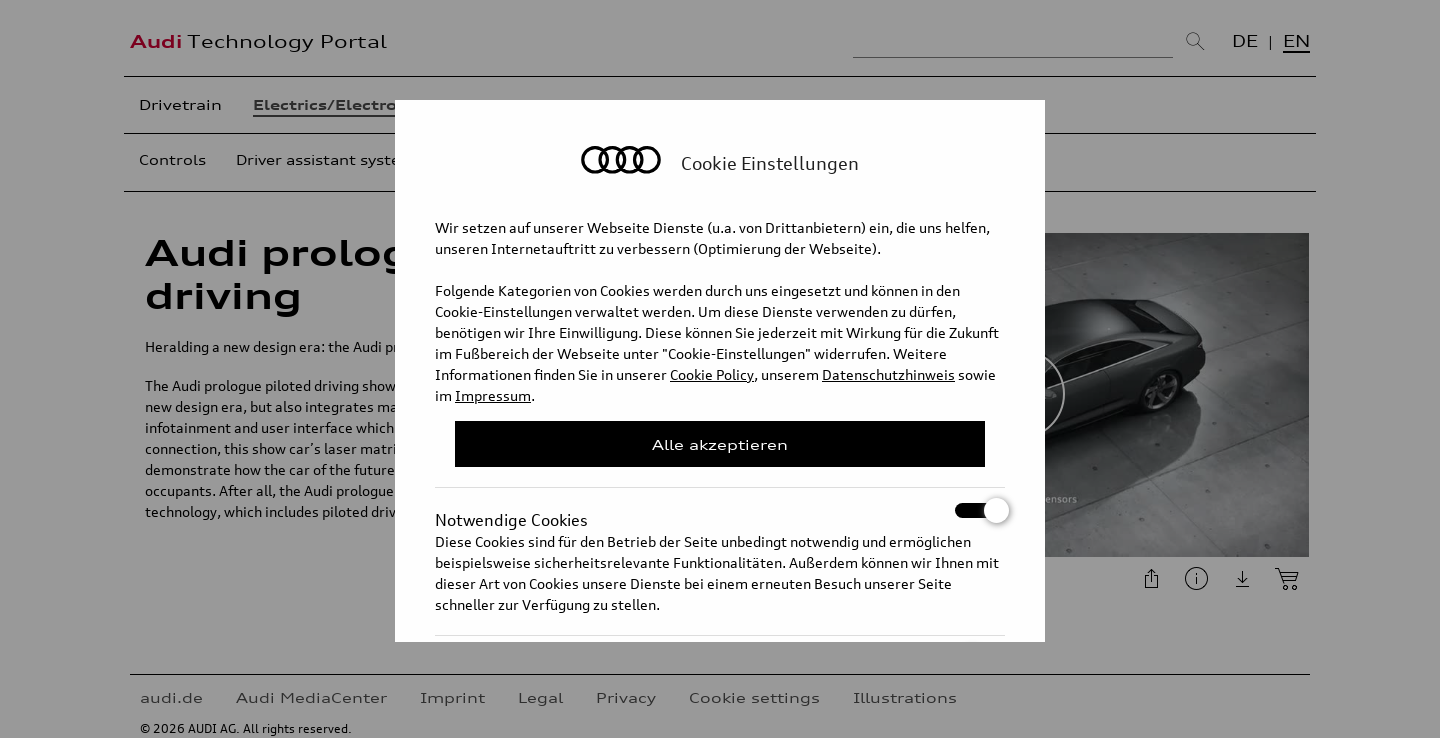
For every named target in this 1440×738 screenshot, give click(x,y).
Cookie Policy (712, 374)
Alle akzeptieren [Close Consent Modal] (720, 444)
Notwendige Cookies (720, 510)
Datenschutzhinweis (888, 374)
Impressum (493, 395)
